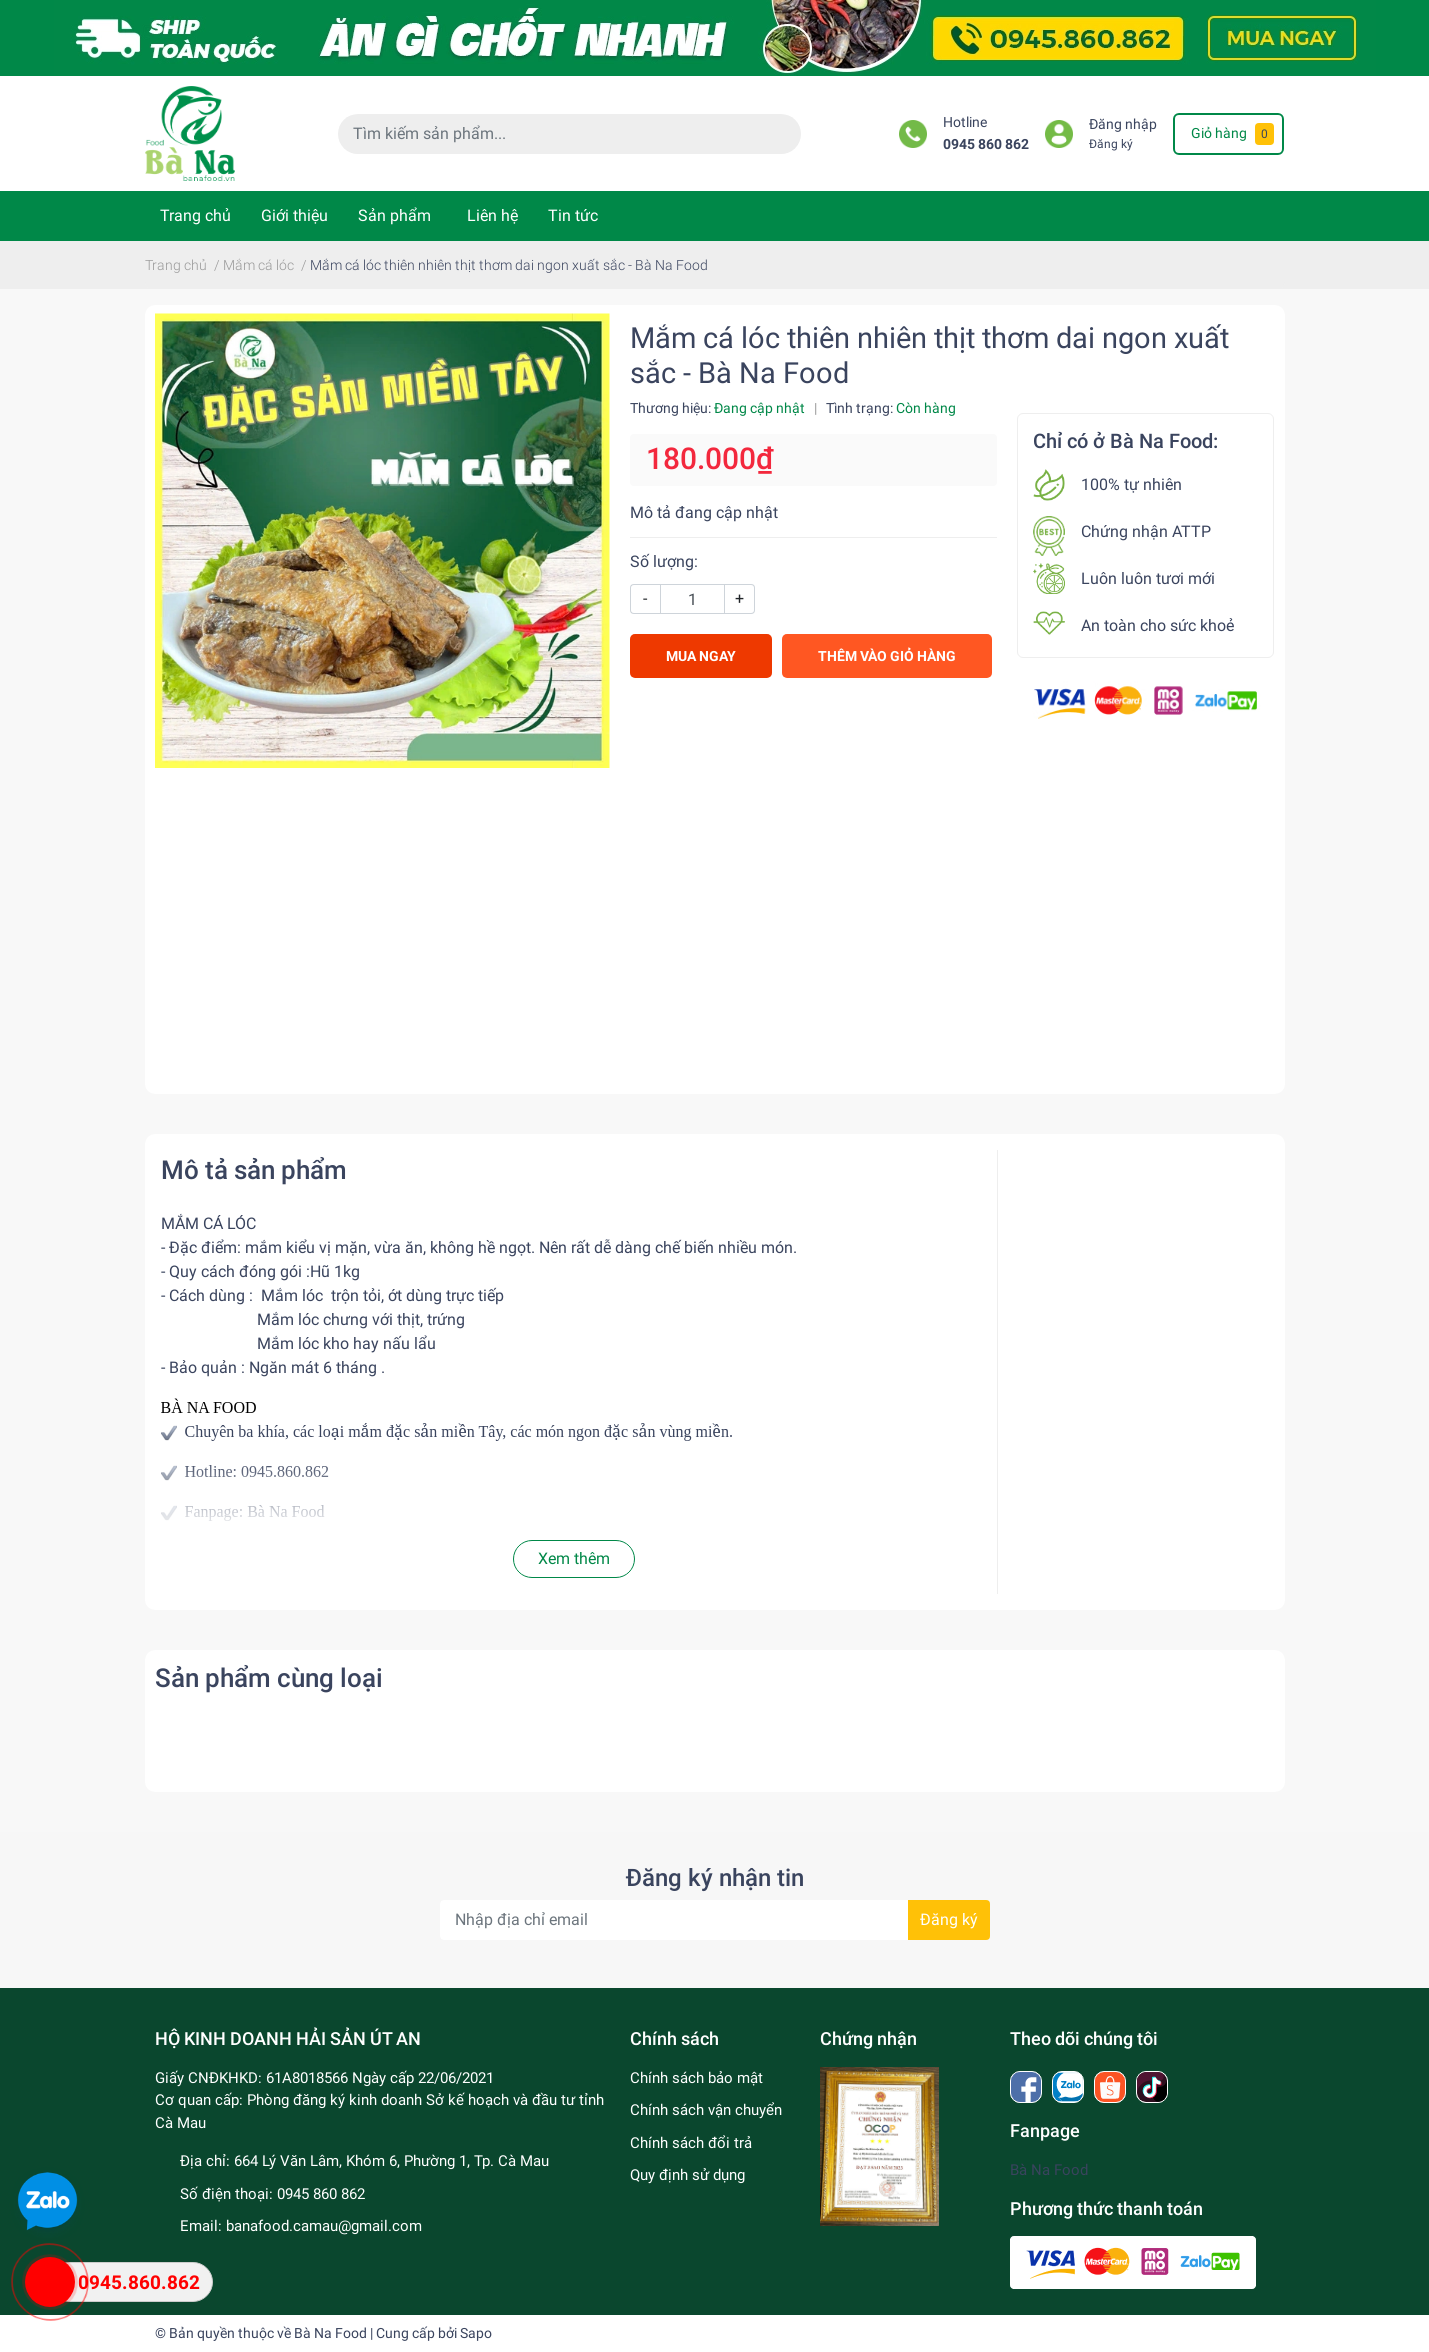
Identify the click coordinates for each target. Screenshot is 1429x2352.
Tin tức (573, 215)
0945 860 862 (986, 144)
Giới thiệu (294, 215)
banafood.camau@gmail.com (324, 2226)
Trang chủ (195, 215)
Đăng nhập (1123, 124)
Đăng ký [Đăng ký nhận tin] (949, 1919)
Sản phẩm (394, 215)
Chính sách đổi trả (691, 2143)
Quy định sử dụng (687, 2175)
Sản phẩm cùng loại (269, 1678)
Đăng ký (1111, 144)
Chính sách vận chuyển (706, 2110)
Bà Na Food (1049, 2170)
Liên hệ (492, 215)
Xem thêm (574, 1558)
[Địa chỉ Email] (715, 1920)
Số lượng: (664, 561)
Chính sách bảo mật (696, 2078)
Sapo (476, 2333)
